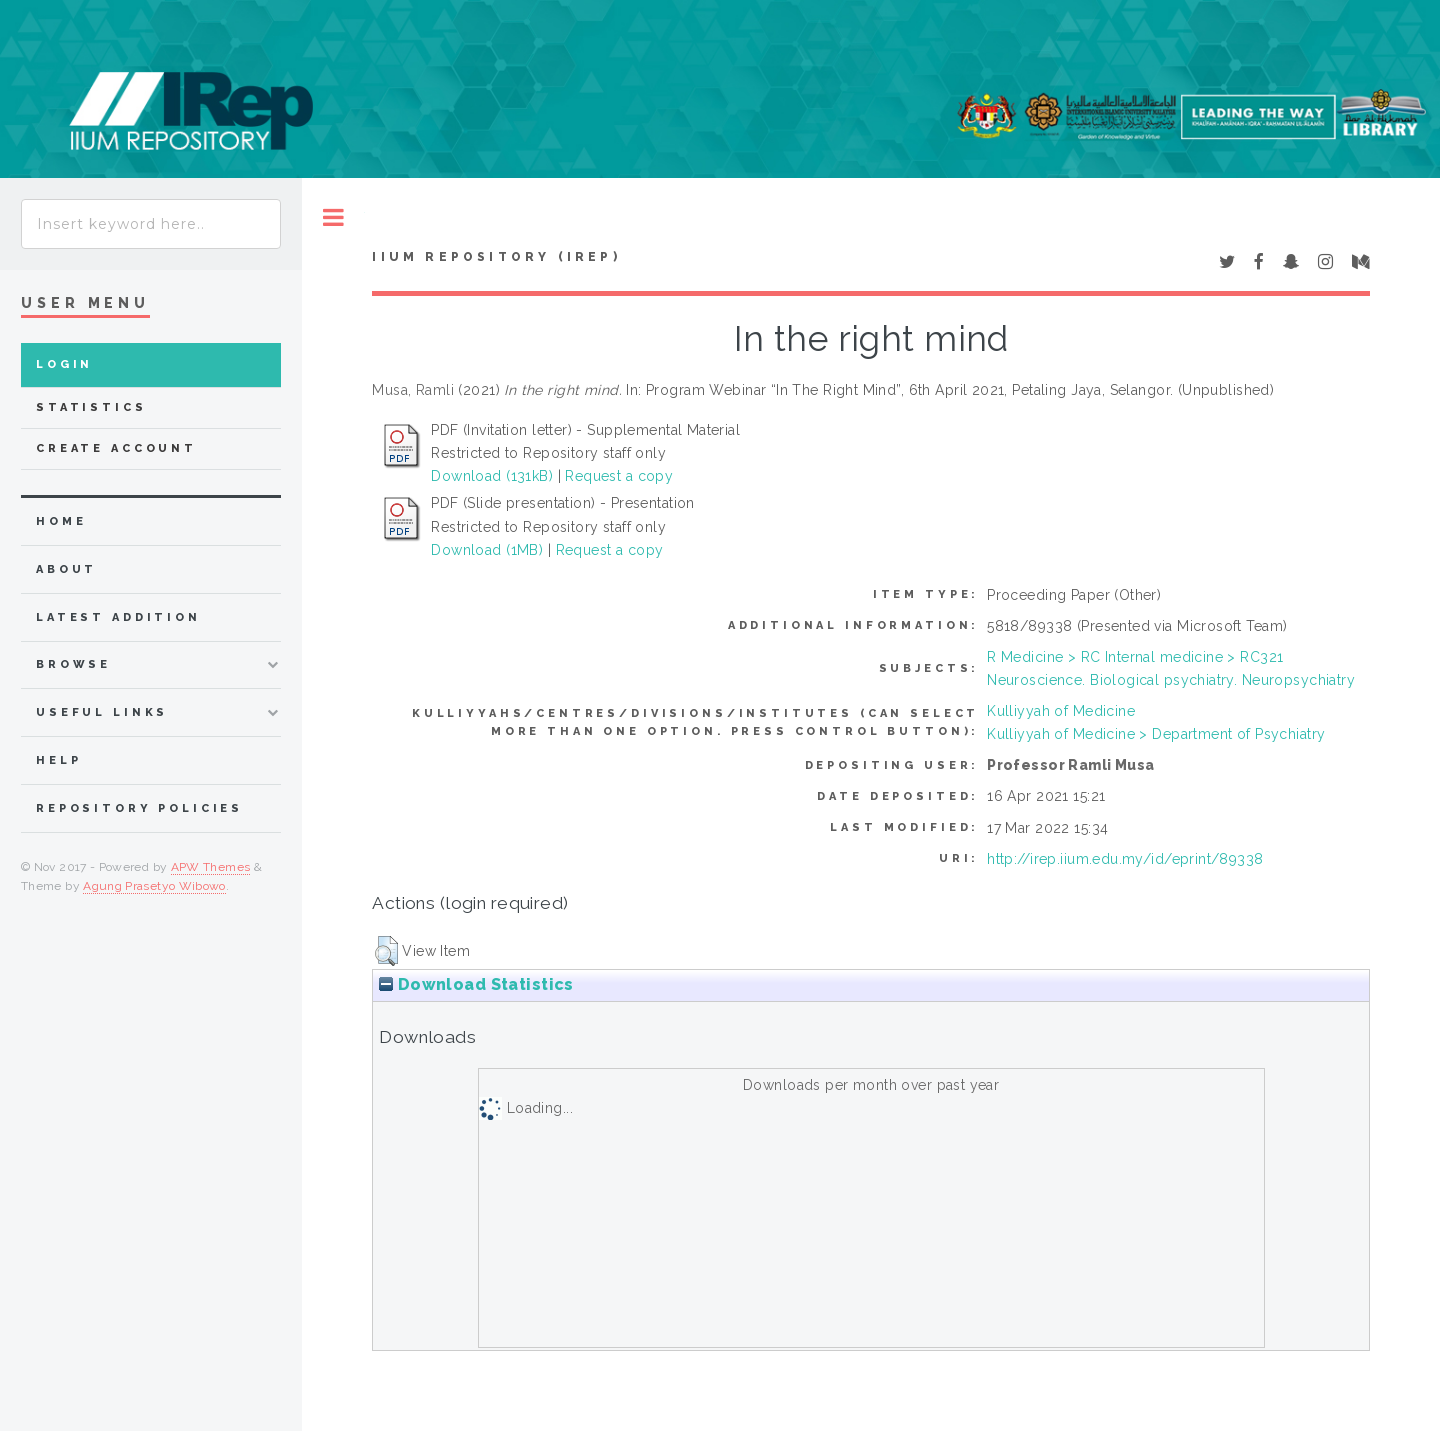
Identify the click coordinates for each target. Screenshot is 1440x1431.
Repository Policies (139, 808)
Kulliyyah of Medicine (1061, 711)
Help (58, 760)
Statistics (91, 407)
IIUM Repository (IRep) (496, 257)
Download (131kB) (492, 476)
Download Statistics (476, 984)
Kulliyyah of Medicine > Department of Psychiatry (1156, 734)
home (61, 521)
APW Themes (211, 867)
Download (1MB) (487, 550)
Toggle (333, 217)
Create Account (116, 448)
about (66, 569)
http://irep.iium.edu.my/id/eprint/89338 (1125, 859)
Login (64, 364)
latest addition (118, 617)
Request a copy (619, 476)
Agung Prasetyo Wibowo (154, 886)
